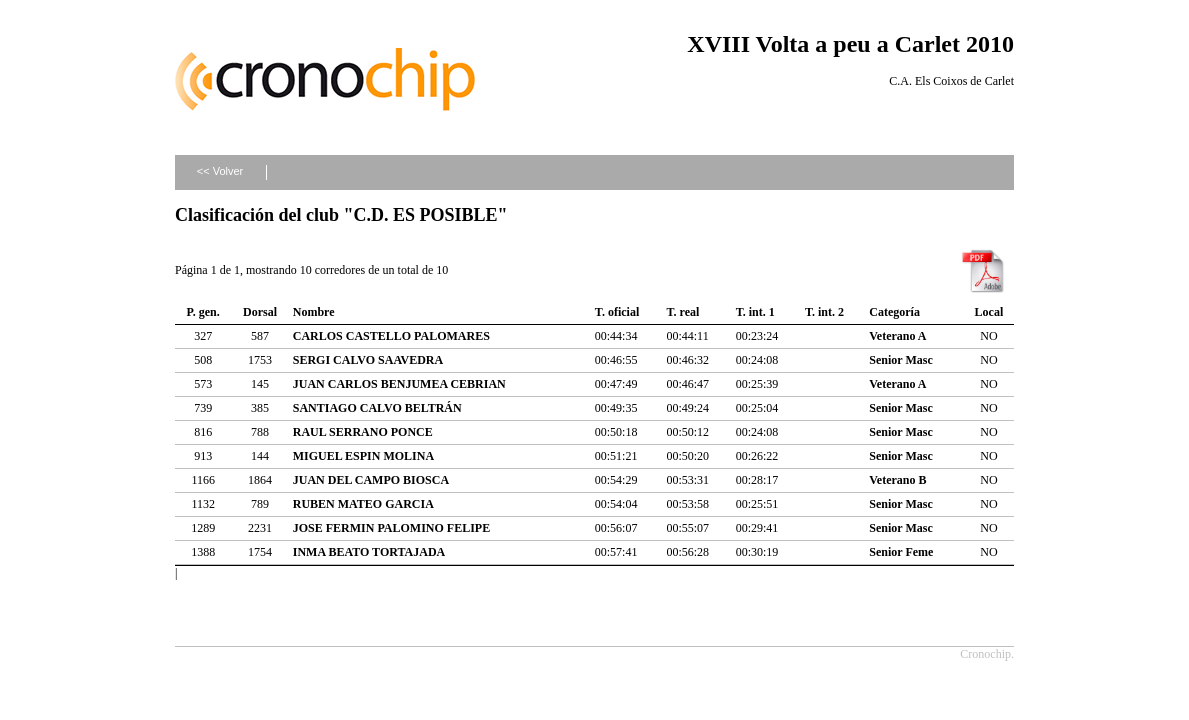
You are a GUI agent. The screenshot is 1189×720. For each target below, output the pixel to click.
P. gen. (203, 312)
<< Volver (220, 171)
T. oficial (617, 312)
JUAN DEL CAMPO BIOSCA (371, 480)
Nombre (314, 312)
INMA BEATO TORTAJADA (369, 552)
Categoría (894, 312)
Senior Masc (900, 360)
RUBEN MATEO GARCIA (363, 504)
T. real (682, 312)
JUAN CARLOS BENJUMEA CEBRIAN (399, 384)
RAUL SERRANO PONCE (363, 432)
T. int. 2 (824, 312)
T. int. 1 (755, 312)
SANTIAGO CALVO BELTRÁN (377, 408)
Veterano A (897, 336)
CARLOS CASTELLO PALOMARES (391, 336)
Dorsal (260, 312)
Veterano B (897, 480)
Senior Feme (901, 552)
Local (989, 312)
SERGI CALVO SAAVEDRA (368, 360)
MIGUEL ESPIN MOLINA (363, 456)
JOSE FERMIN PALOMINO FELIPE (391, 528)
